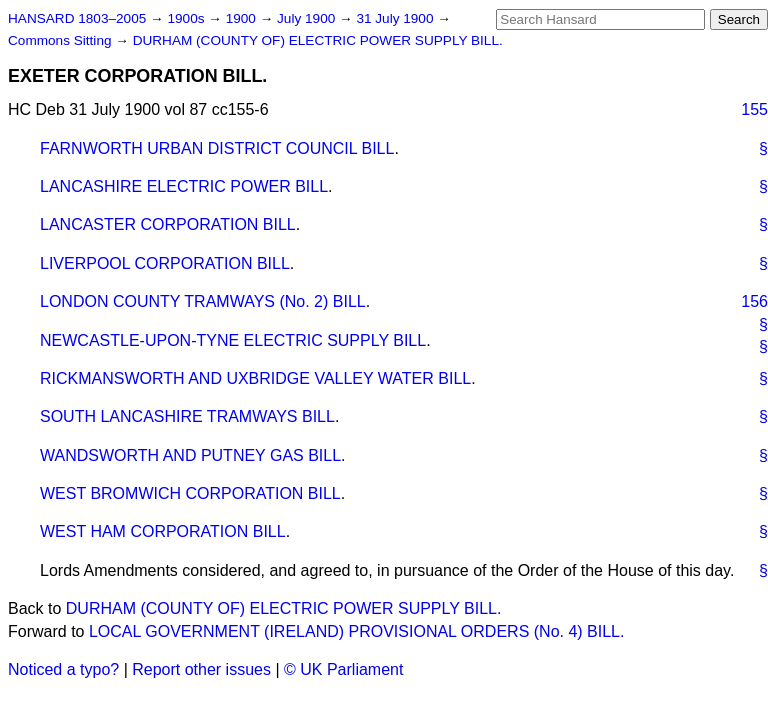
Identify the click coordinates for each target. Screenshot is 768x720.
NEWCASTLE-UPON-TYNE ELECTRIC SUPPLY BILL (233, 340)
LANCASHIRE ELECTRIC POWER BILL (184, 186)
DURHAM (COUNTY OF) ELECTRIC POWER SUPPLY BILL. (318, 40)
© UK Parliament (343, 669)
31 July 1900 (396, 18)
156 (754, 301)
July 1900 (308, 18)
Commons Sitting (61, 40)
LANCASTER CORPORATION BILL (168, 224)
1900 (243, 18)
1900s (187, 18)
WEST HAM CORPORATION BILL (163, 531)
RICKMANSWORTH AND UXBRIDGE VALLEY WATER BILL (255, 378)
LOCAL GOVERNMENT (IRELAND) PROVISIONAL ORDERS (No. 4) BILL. (357, 631)
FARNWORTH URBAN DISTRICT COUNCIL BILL (217, 148)
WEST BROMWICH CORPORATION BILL (190, 493)
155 (754, 109)
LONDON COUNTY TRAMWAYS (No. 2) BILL (203, 301)
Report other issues (201, 669)
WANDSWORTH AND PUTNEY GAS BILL (190, 455)
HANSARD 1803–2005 (77, 18)
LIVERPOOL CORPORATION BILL (165, 263)
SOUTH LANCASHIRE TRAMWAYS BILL (187, 416)
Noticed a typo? (63, 669)
